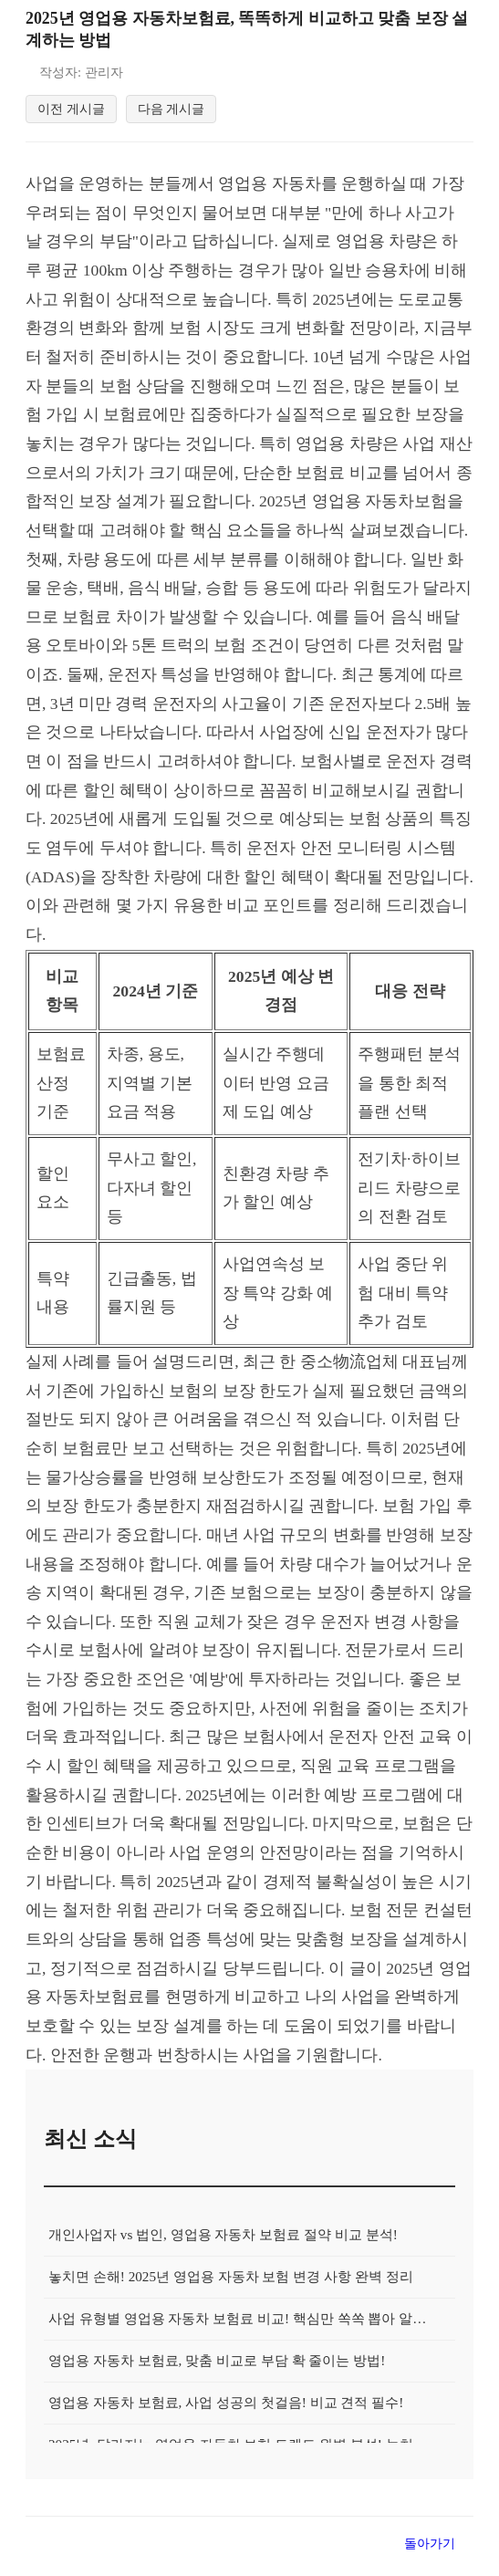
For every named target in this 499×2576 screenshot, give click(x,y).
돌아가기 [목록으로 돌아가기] (429, 2554)
